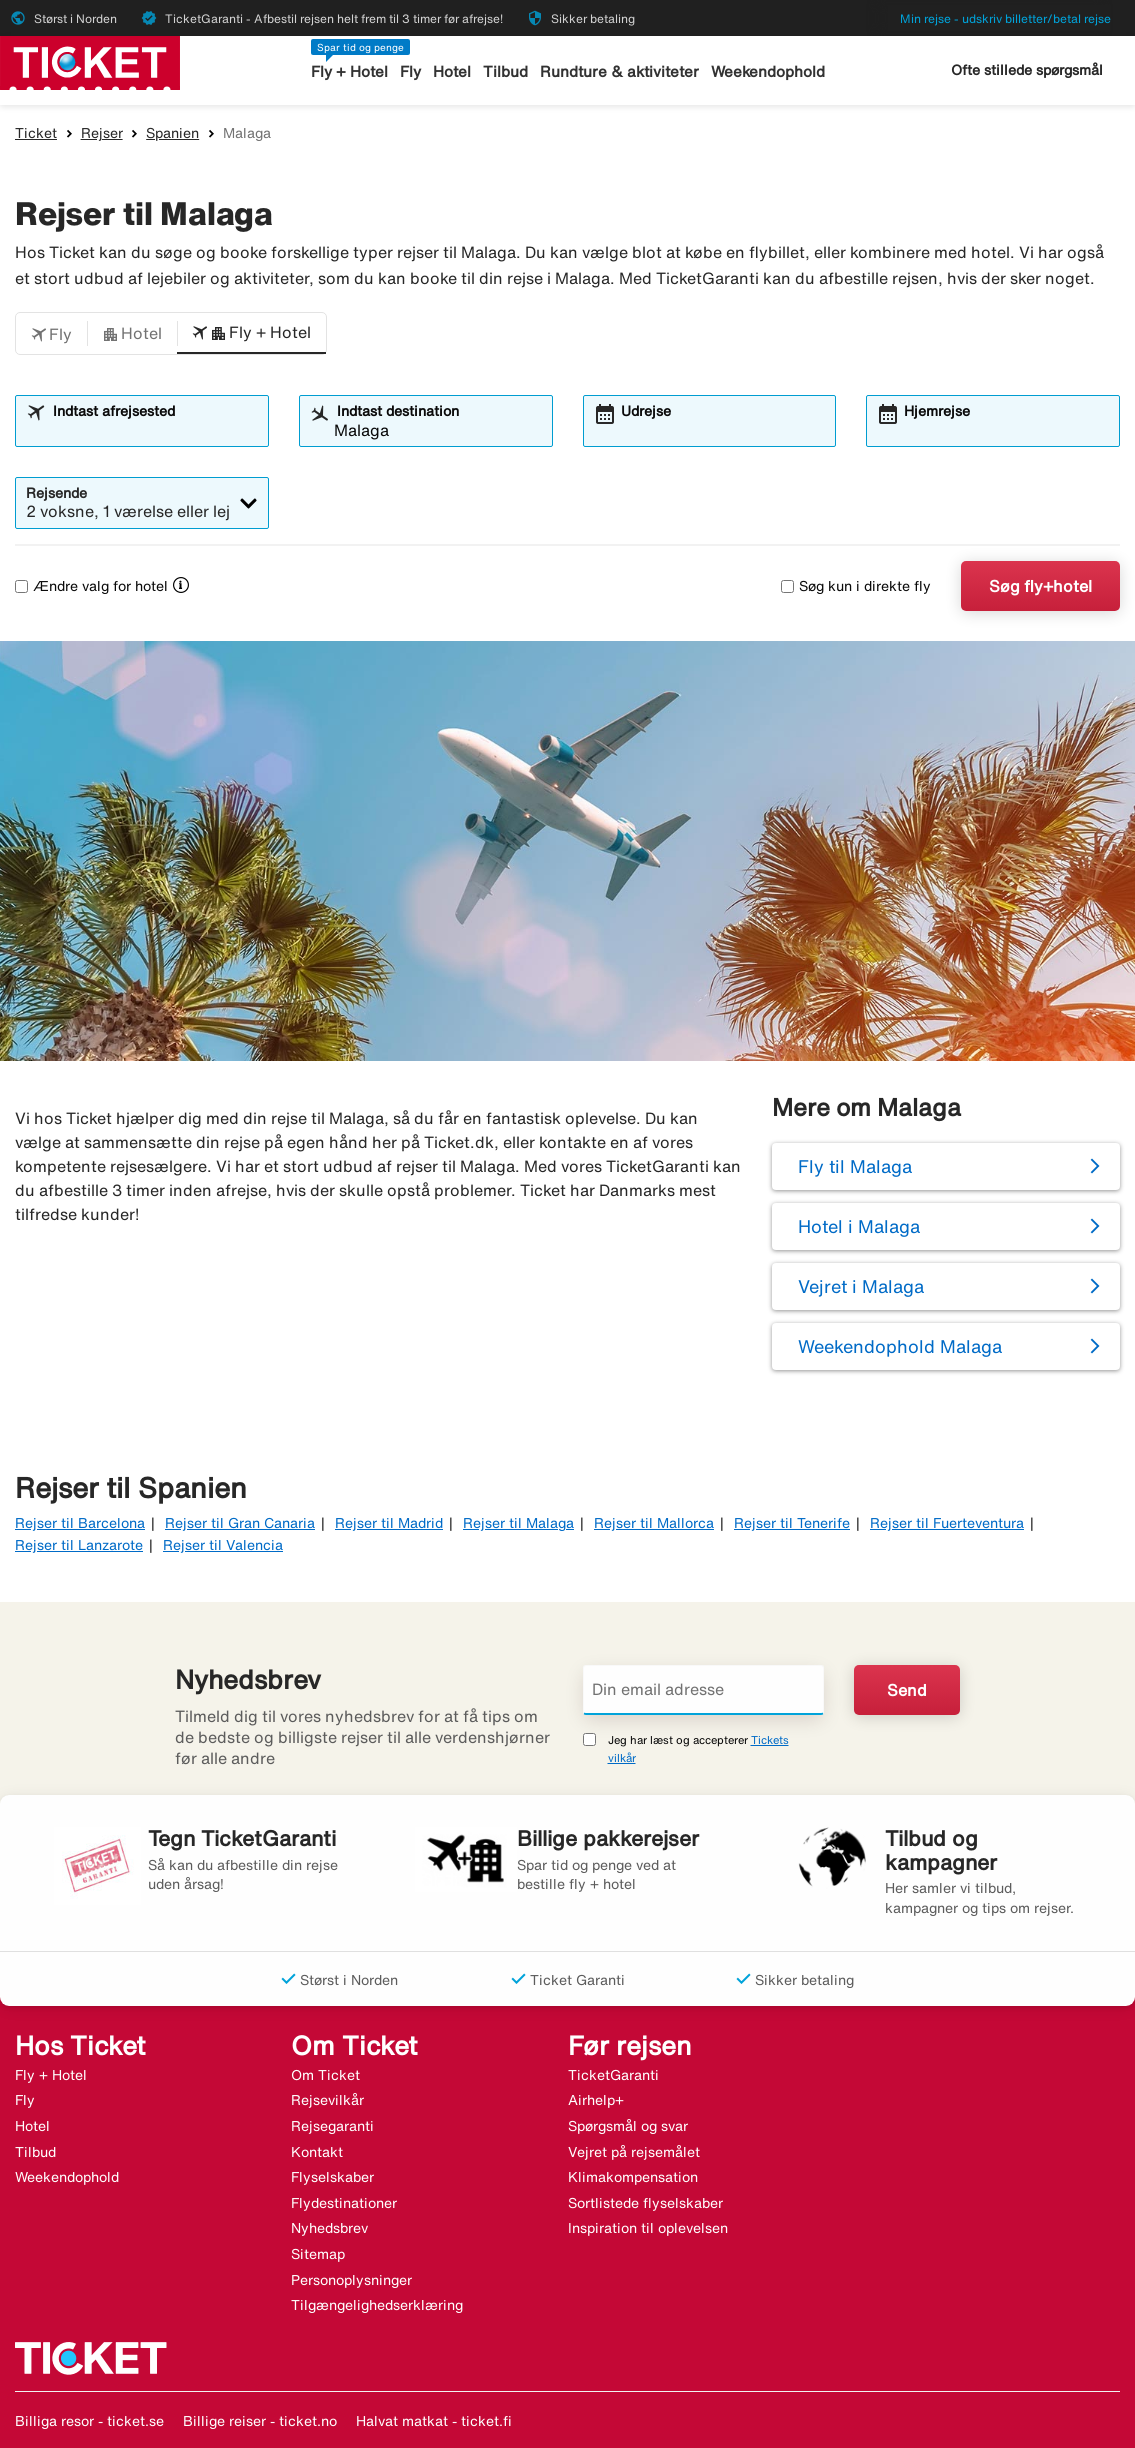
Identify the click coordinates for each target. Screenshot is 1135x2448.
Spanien (172, 133)
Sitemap (318, 2254)
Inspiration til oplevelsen (648, 2228)
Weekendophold (768, 71)
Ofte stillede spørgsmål (1027, 70)
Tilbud (505, 71)
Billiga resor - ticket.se (89, 2421)
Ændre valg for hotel (91, 586)
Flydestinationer (344, 2203)
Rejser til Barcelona (80, 1523)
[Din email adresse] (704, 1690)
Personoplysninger (351, 2280)
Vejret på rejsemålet (634, 2152)
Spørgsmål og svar (628, 2126)
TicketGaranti (613, 2075)
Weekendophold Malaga (900, 1346)
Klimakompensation (633, 2177)
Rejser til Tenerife (792, 1523)
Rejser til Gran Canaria (240, 1523)
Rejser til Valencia (223, 1545)
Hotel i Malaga (859, 1226)
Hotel (452, 71)
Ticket (36, 133)
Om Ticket (325, 2075)
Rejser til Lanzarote (79, 1545)
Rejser (102, 133)
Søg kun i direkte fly (856, 586)
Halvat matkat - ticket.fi (434, 2421)
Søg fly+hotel (1040, 586)
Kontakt (317, 2152)
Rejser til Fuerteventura (947, 1523)
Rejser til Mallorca (654, 1523)
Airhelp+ (596, 2100)
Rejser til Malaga (518, 1523)
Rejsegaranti (332, 2126)
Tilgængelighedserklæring (377, 2305)
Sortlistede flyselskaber (645, 2203)
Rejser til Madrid (389, 1523)
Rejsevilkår (327, 2100)
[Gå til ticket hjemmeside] (90, 61)
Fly (410, 71)
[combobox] (154, 430)
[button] (51, 334)
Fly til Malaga (855, 1166)
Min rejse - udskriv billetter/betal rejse (1005, 18)
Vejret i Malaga (861, 1286)
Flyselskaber (332, 2177)
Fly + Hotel (349, 71)
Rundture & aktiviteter (619, 71)
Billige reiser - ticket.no (260, 2421)
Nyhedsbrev (329, 2228)
